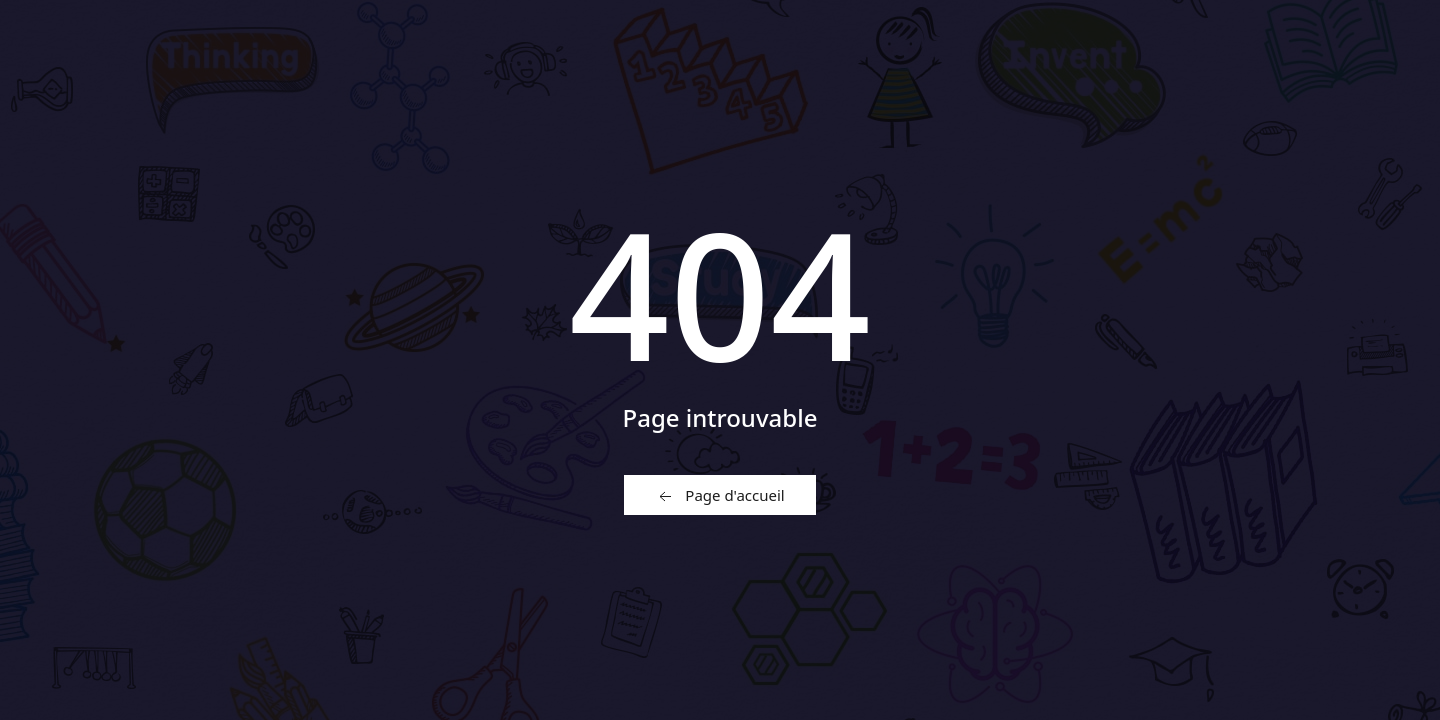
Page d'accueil (719, 496)
